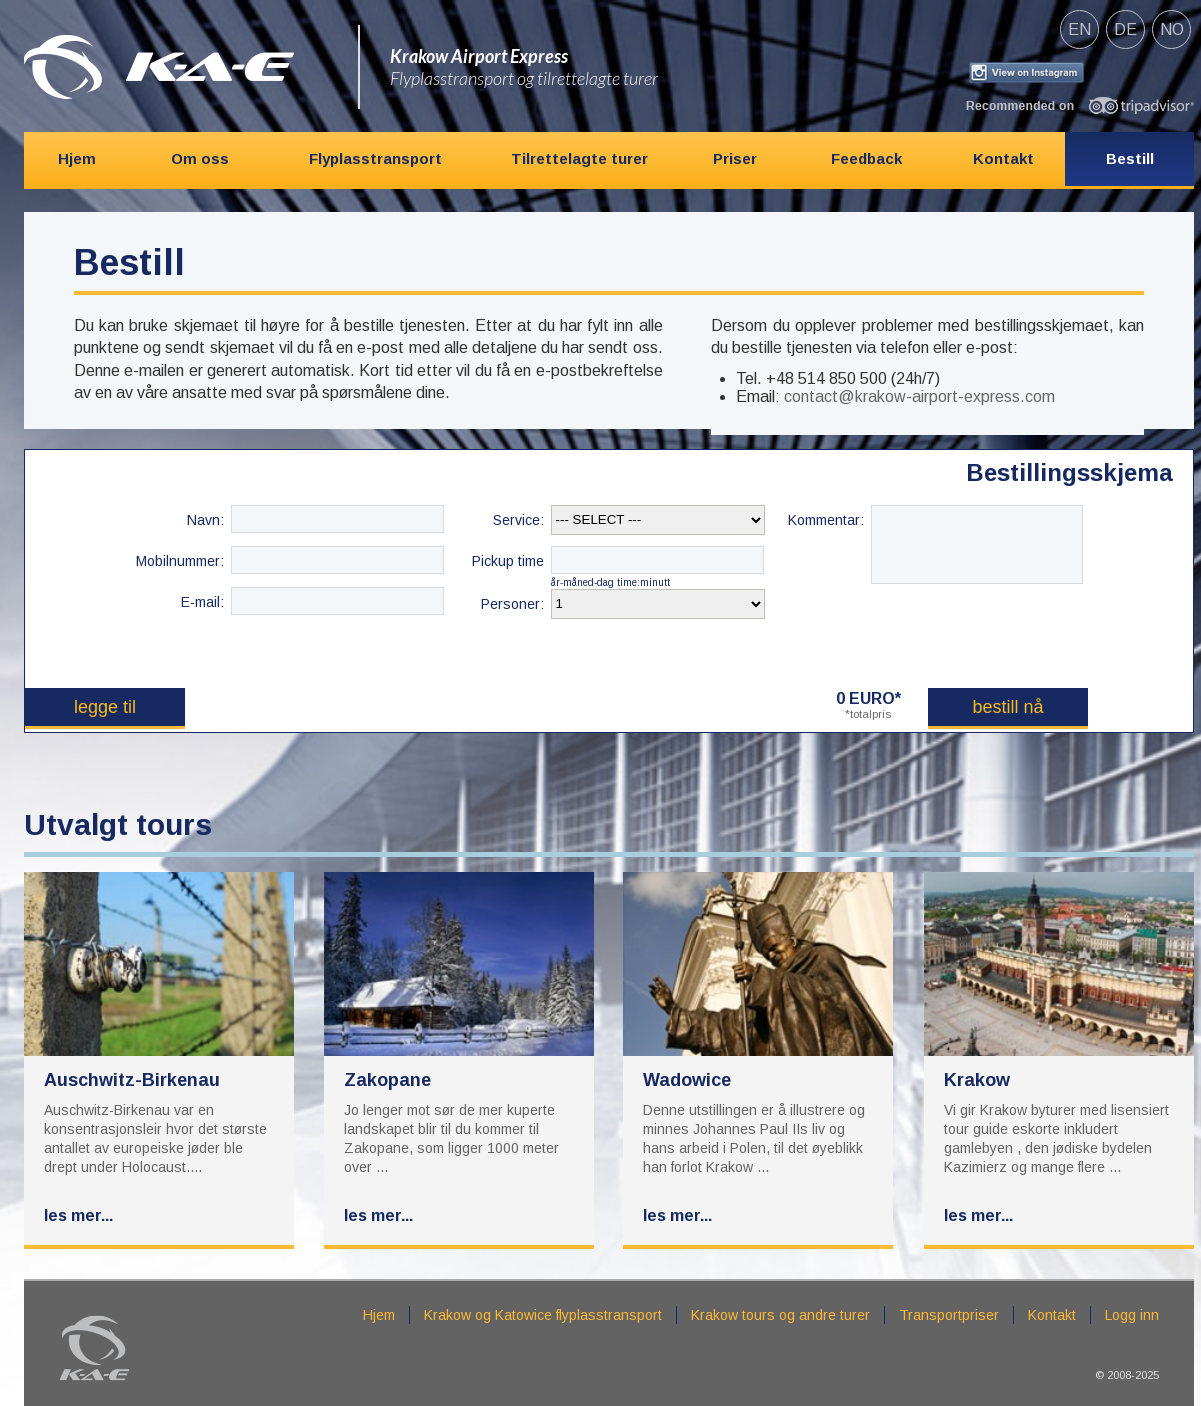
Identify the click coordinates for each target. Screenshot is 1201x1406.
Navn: (205, 520)
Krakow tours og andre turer (780, 1315)
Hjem (77, 158)
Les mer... (78, 1215)
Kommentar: (826, 520)
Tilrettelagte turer (579, 158)
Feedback (866, 158)
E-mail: (202, 602)
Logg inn (1132, 1315)
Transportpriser (949, 1315)
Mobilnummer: (180, 561)
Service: (518, 520)
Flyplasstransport (375, 158)
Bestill (1130, 158)
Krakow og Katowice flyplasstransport (543, 1315)
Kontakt (1003, 158)
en (1079, 29)
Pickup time (508, 561)
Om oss (200, 158)
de (1125, 29)
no (1172, 29)
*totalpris (868, 714)
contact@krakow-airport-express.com (919, 396)
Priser (735, 158)
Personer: (512, 604)
